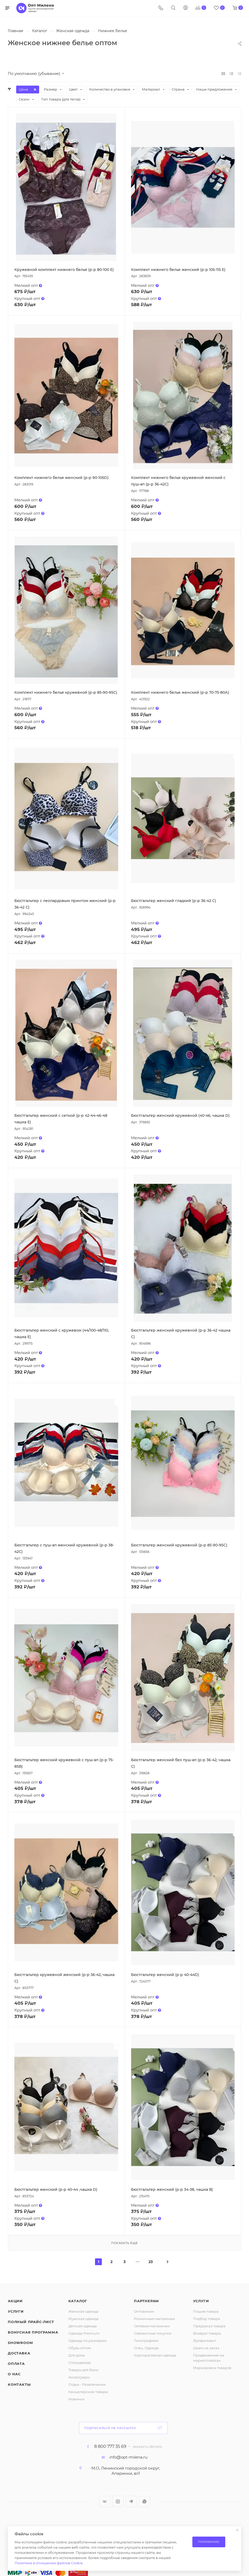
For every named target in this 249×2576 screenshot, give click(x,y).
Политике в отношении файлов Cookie (49, 2563)
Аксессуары (79, 2377)
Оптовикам (144, 2311)
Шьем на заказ (206, 2348)
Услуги (16, 2311)
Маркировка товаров (212, 2368)
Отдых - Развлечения (87, 2384)
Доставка (19, 2353)
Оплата (16, 2363)
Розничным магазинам (154, 2319)
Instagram (117, 2501)
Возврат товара (207, 2333)
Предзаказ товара (209, 2326)
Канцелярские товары (88, 2392)
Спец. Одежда (146, 2348)
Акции (15, 2301)
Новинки (76, 2399)
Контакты (19, 2384)
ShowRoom (20, 2343)
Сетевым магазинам (152, 2326)
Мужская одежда (83, 2319)
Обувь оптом (79, 2348)
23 (151, 2261)
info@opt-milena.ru (128, 2457)
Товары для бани (83, 2370)
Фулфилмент (204, 2340)
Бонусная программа (33, 2332)
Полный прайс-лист (31, 2322)
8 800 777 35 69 (110, 2446)
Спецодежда (79, 2362)
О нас (14, 2374)
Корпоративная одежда (155, 2355)
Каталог (77, 2301)
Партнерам (146, 2301)
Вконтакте (104, 2501)
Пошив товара (206, 2311)
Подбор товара (206, 2319)
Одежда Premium (84, 2333)
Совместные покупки (152, 2333)
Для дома (76, 2355)
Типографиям (146, 2340)
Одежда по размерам (87, 2340)
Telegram (131, 2501)
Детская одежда (82, 2326)
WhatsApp (144, 2501)
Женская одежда (83, 2311)
